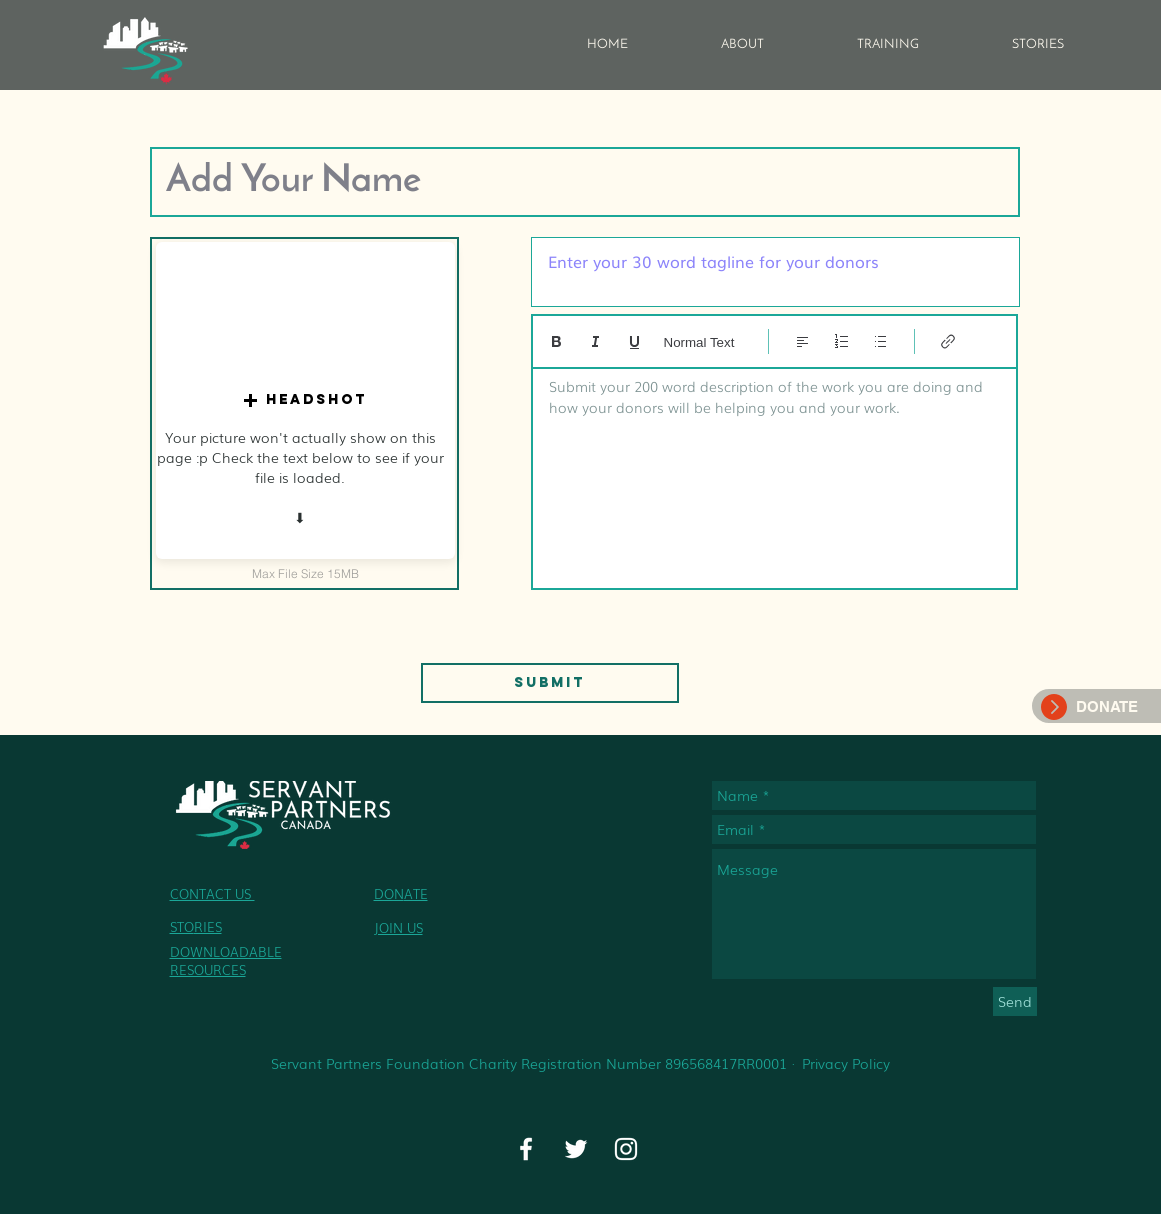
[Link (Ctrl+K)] (948, 341)
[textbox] (774, 472)
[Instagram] (626, 1149)
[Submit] (550, 683)
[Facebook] (526, 1149)
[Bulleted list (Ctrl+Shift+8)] (880, 341)
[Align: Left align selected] (802, 341)
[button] (305, 400)
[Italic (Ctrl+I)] (595, 341)
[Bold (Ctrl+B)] (556, 341)
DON (389, 893)
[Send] (1015, 1001)
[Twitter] (576, 1149)
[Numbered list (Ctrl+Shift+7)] (841, 341)
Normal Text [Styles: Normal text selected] (699, 342)
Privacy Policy (846, 1063)
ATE (416, 893)
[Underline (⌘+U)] (634, 341)
